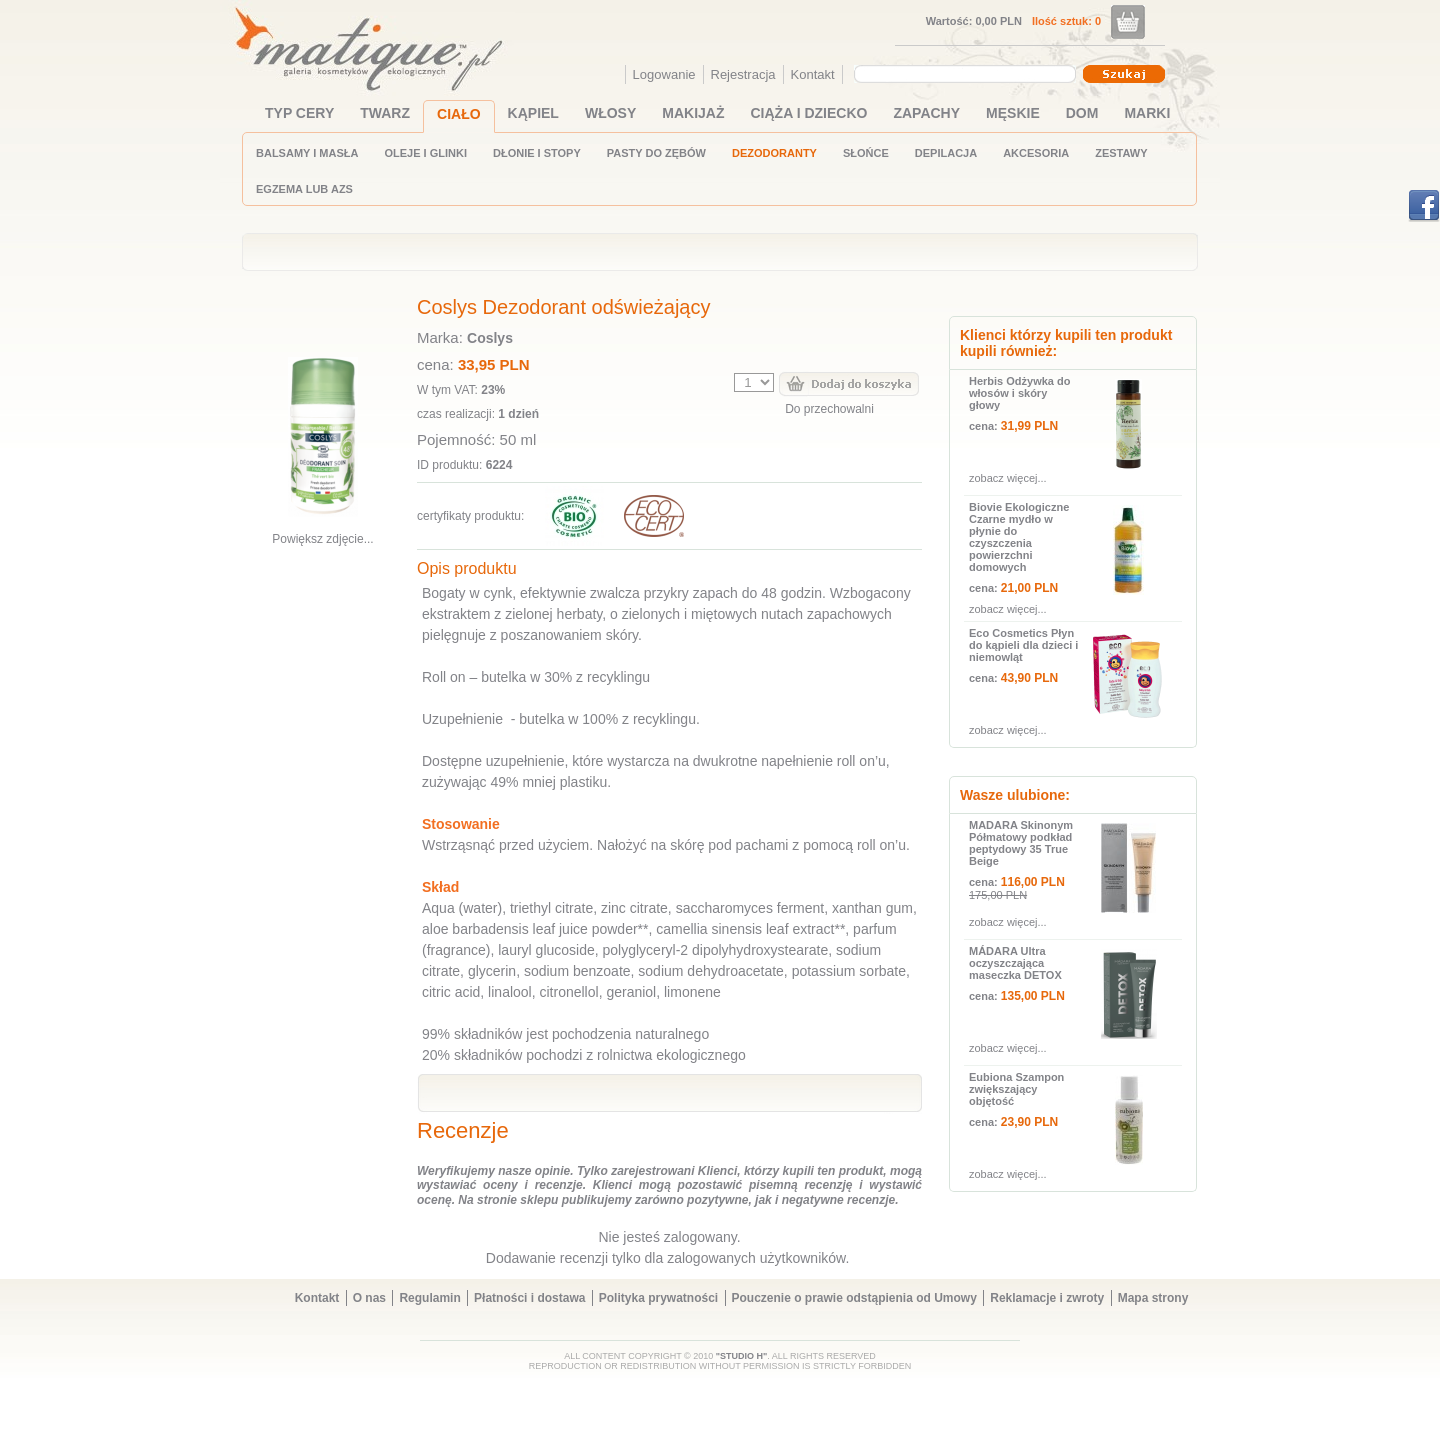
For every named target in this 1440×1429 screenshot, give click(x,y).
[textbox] (960, 73)
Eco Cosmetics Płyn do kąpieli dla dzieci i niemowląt (1023, 645)
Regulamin (429, 1298)
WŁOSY (610, 113)
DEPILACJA (946, 153)
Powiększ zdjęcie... (322, 539)
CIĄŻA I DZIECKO (809, 113)
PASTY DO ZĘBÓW (656, 153)
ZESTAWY (1121, 153)
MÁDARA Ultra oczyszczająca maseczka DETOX (1015, 963)
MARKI (1147, 113)
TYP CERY (299, 113)
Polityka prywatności (658, 1298)
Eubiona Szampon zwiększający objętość (1016, 1089)
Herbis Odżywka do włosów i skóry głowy (1019, 393)
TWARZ (385, 113)
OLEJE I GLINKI (425, 153)
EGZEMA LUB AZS (304, 189)
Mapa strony (1153, 1298)
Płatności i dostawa (529, 1298)
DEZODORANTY (774, 153)
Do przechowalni (829, 409)
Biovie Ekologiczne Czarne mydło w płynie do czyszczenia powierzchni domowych (1019, 537)
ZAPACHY (926, 113)
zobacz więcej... (1008, 478)
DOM (1082, 113)
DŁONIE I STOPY (537, 153)
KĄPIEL (533, 113)
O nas (369, 1298)
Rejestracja (743, 74)
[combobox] (967, 74)
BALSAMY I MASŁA (307, 153)
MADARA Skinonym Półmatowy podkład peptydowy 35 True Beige (1021, 843)
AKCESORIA (1036, 153)
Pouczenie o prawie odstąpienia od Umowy (854, 1298)
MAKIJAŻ (693, 113)
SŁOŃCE (866, 153)
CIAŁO (459, 114)
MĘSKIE (1013, 113)
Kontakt (813, 74)
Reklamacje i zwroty (1047, 1298)
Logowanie (664, 74)
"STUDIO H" (742, 1356)
